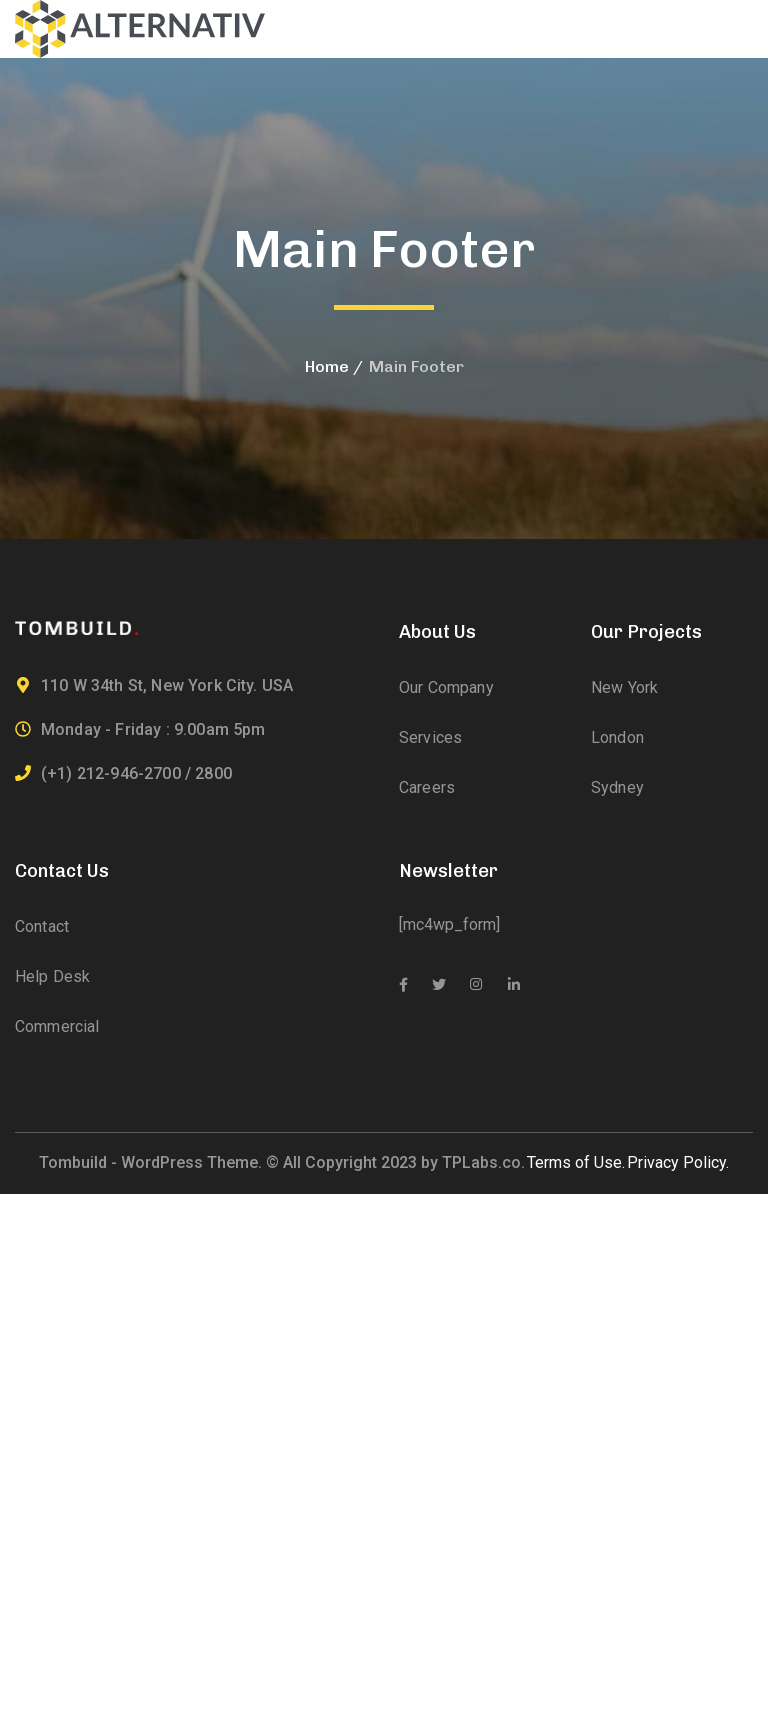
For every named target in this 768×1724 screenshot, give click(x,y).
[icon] (403, 985)
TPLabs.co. (483, 1162)
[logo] (140, 27)
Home (327, 366)
